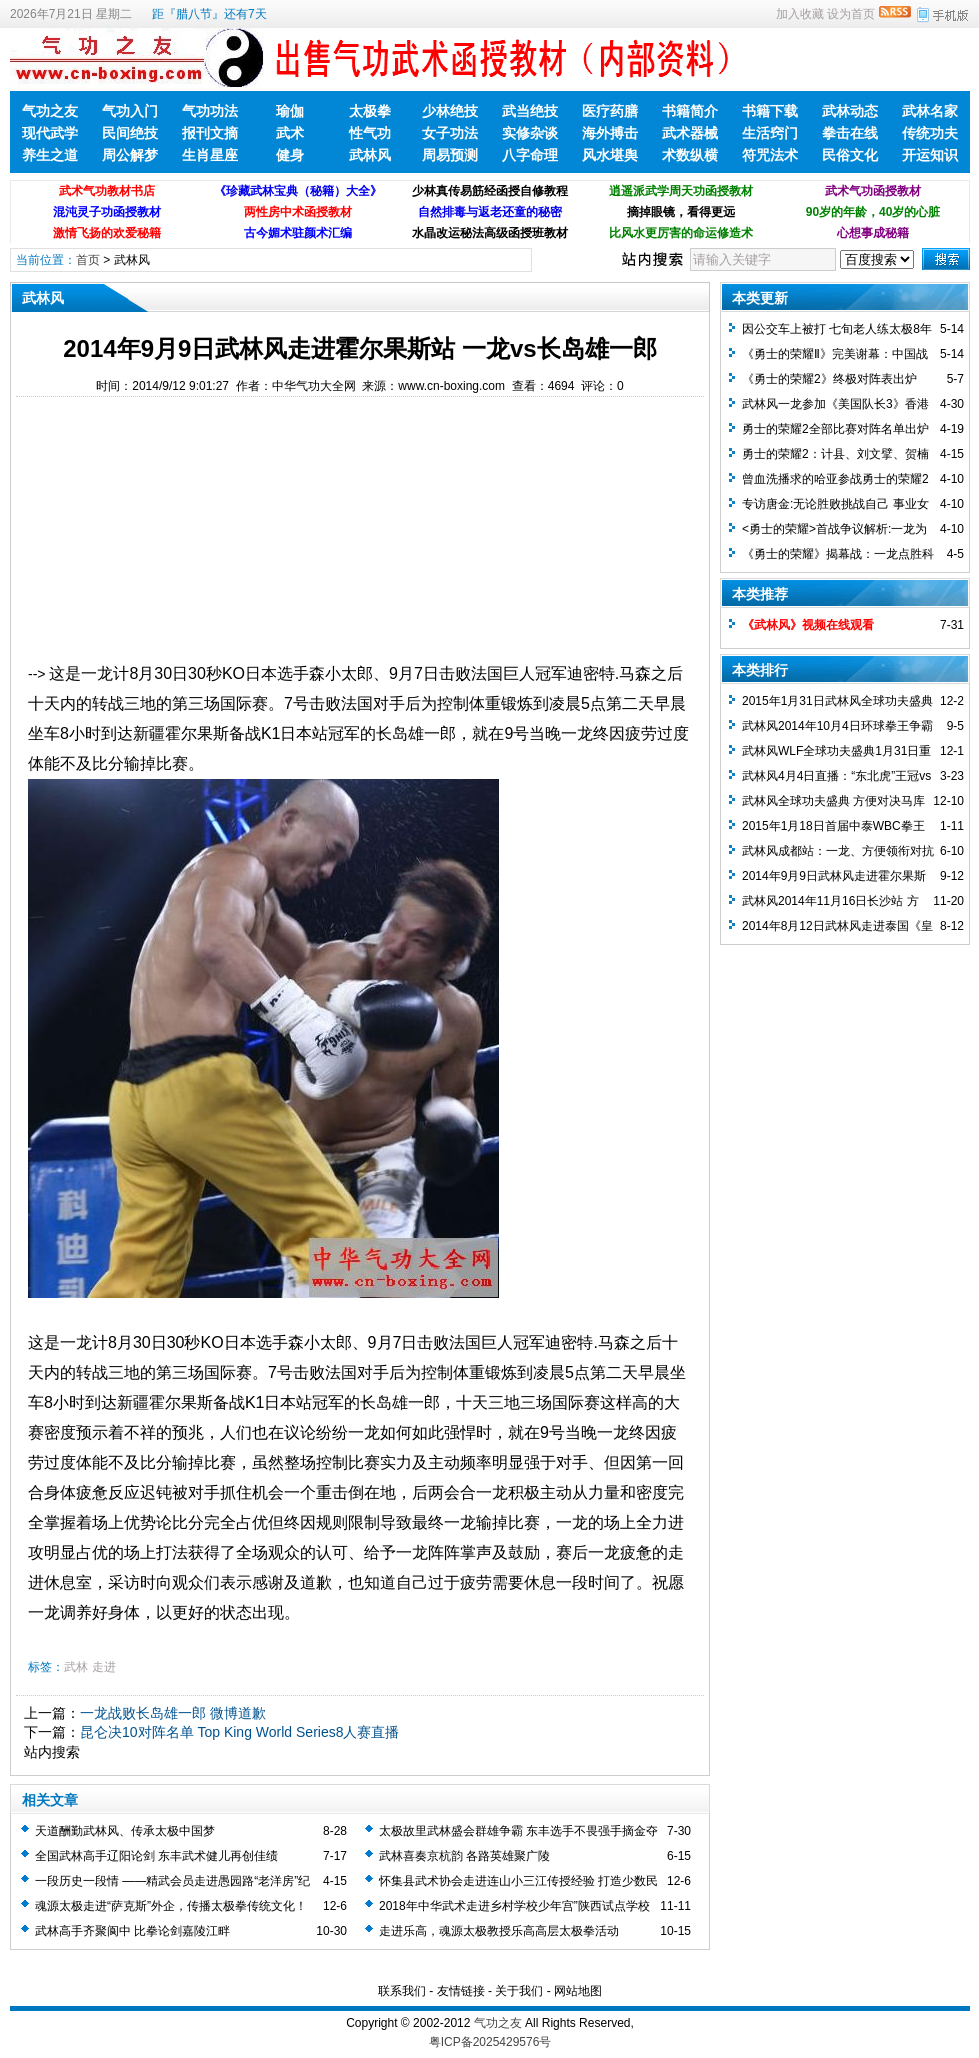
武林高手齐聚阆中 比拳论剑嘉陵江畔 (132, 1931)
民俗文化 (850, 155)
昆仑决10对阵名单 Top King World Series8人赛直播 (240, 1732)
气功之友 (50, 111)
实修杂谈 (530, 133)
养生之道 (50, 155)
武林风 (370, 155)
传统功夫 (930, 133)
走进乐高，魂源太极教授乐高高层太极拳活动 (499, 1931)
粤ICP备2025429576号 (490, 2042)
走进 (104, 1667)
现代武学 (50, 133)
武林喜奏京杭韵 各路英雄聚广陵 (464, 1856)
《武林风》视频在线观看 (808, 625)
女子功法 (450, 133)
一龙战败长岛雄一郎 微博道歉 (173, 1713)
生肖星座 (210, 155)
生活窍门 (770, 133)
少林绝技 (450, 111)
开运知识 (930, 155)
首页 (88, 260)
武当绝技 (530, 111)
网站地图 (578, 1991)
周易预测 (450, 155)
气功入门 (130, 111)
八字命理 (530, 155)
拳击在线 (850, 133)
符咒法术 (770, 155)
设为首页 (851, 14)
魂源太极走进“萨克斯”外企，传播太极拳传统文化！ (171, 1906)
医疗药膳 (610, 111)
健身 (290, 155)
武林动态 (850, 111)
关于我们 (519, 1991)
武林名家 (930, 111)
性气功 (370, 133)
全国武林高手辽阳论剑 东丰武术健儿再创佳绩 (156, 1856)
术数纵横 (690, 155)
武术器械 (690, 133)
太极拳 (370, 111)
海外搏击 (610, 133)
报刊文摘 (210, 133)
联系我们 (402, 1991)
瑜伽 (290, 111)
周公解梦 (130, 155)
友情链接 (461, 1991)
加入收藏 (800, 14)
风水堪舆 (610, 155)
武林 (76, 1667)
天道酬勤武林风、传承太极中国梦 (125, 1831)
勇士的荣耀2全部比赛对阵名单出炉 (835, 429)
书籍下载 (770, 111)
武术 (290, 133)
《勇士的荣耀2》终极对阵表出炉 (829, 379)
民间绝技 (130, 133)
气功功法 (210, 111)
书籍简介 (690, 111)
